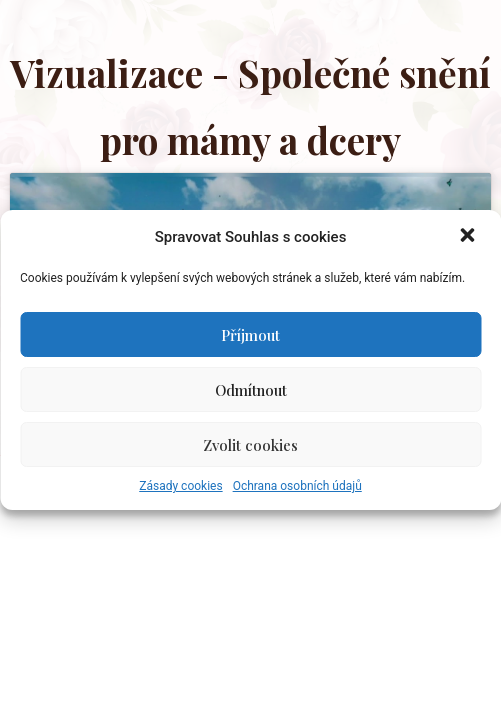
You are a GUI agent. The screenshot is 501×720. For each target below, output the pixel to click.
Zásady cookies (180, 486)
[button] (469, 237)
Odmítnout (251, 390)
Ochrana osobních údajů (297, 486)
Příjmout (250, 335)
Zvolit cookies (250, 445)
